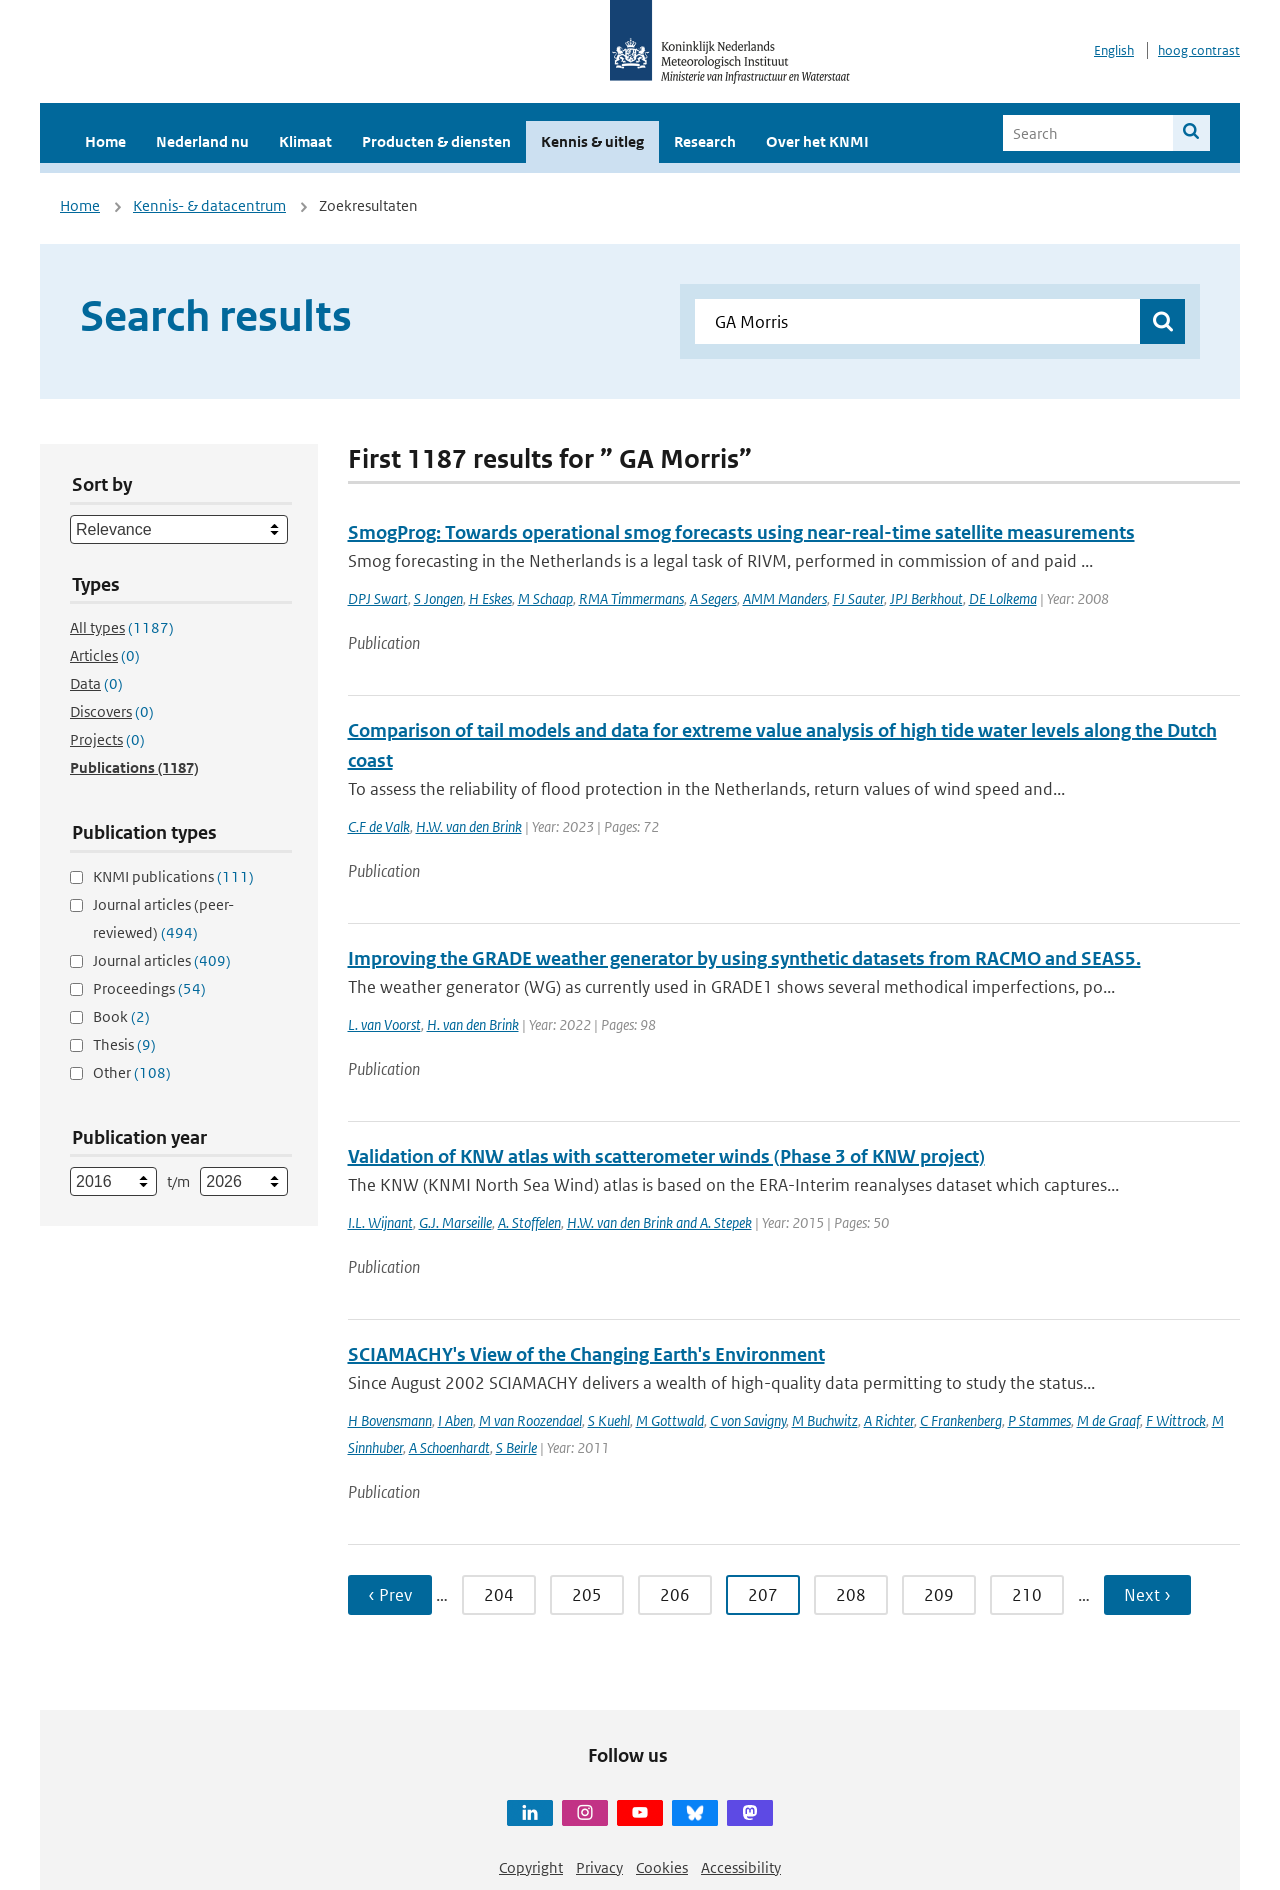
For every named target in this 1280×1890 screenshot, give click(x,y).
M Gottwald (670, 1420)
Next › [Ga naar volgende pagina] (1147, 1595)
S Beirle (516, 1447)
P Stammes (1039, 1420)
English (1114, 50)
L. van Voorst (384, 1024)
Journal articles (162, 960)
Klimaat (305, 141)
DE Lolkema (1003, 598)
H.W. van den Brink (469, 826)
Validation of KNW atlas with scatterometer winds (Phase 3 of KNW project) (666, 1156)
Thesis (124, 1044)
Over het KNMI (817, 141)
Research (705, 141)
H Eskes (490, 598)
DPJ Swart (378, 598)
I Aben (455, 1420)
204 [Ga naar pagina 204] (499, 1595)
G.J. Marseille (455, 1222)
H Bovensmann (390, 1420)
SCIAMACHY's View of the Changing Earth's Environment (586, 1354)
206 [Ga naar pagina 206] (675, 1595)
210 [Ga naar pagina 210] (1027, 1595)
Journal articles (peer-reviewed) (163, 918)
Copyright (531, 1867)
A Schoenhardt (449, 1447)
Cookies (662, 1867)
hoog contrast (1199, 50)
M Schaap (545, 598)
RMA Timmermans (631, 598)
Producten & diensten (436, 141)
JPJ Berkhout (926, 598)
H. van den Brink (473, 1024)
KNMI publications (173, 876)
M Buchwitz (825, 1420)
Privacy (599, 1867)
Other (132, 1072)
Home (105, 141)
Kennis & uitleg (592, 141)
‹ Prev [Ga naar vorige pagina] (390, 1595)
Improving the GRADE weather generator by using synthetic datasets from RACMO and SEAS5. (744, 958)
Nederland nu (202, 141)
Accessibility (741, 1867)
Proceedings (149, 988)
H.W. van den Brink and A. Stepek (659, 1222)
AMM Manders (785, 598)
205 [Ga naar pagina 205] (587, 1595)
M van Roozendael (530, 1420)
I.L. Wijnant (380, 1222)
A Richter (889, 1420)
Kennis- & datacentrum (209, 205)
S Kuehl (609, 1420)
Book (121, 1016)
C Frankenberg (961, 1420)
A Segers (713, 598)
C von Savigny (748, 1420)
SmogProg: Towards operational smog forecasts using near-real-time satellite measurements (741, 532)
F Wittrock (1176, 1420)
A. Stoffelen (529, 1222)
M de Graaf (1108, 1420)
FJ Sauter (858, 598)
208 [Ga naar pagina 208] (851, 1595)
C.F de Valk (379, 826)
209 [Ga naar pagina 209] (939, 1595)
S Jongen (438, 598)
